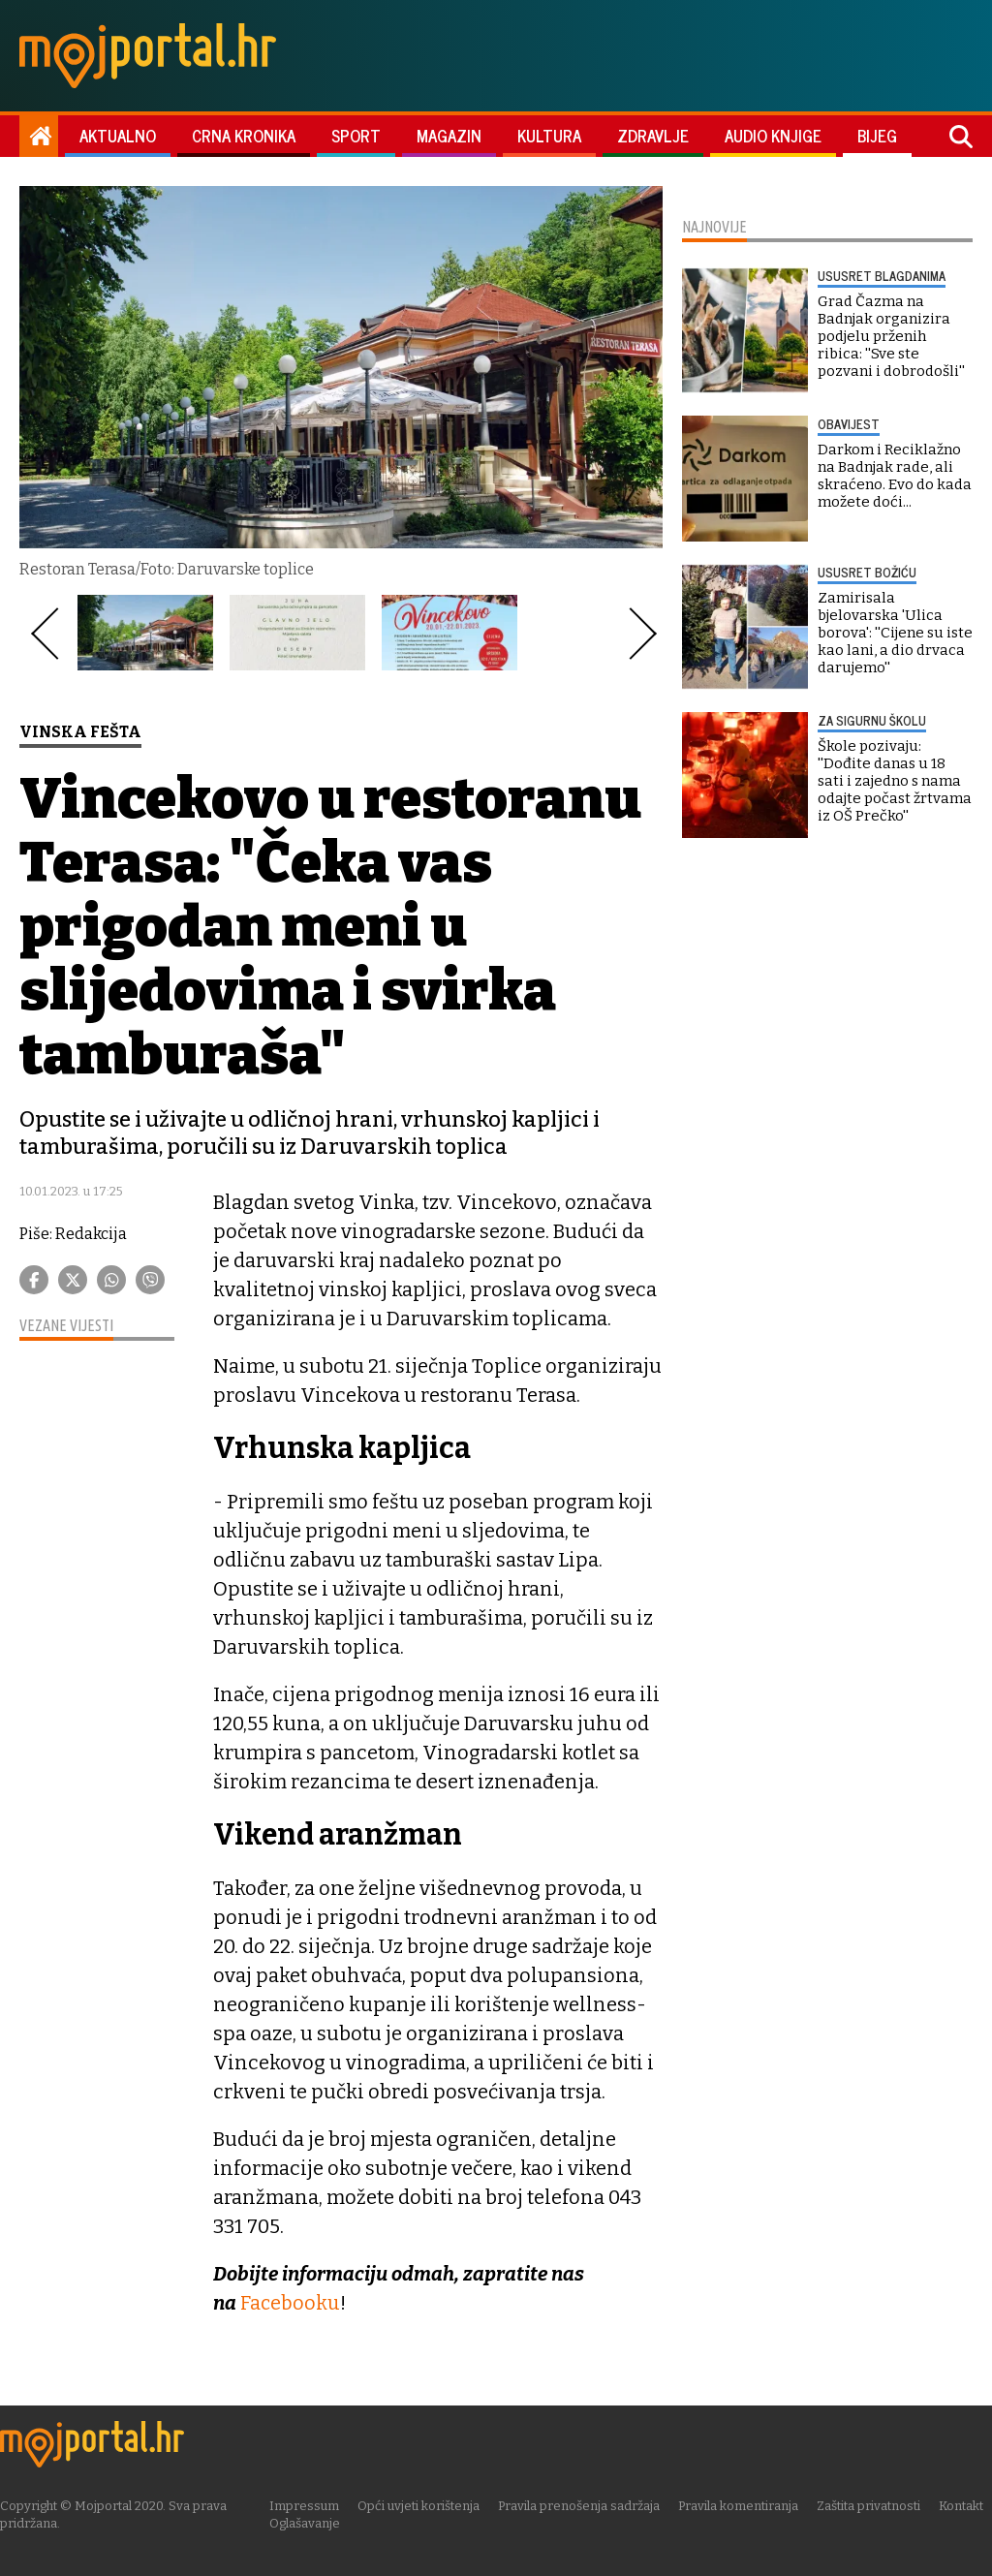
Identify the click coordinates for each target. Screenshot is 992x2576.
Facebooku (290, 2302)
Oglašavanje (310, 2522)
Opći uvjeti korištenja (424, 2505)
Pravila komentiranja (744, 2505)
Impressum (310, 2505)
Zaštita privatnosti (874, 2505)
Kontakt (967, 2505)
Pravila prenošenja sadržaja (585, 2505)
